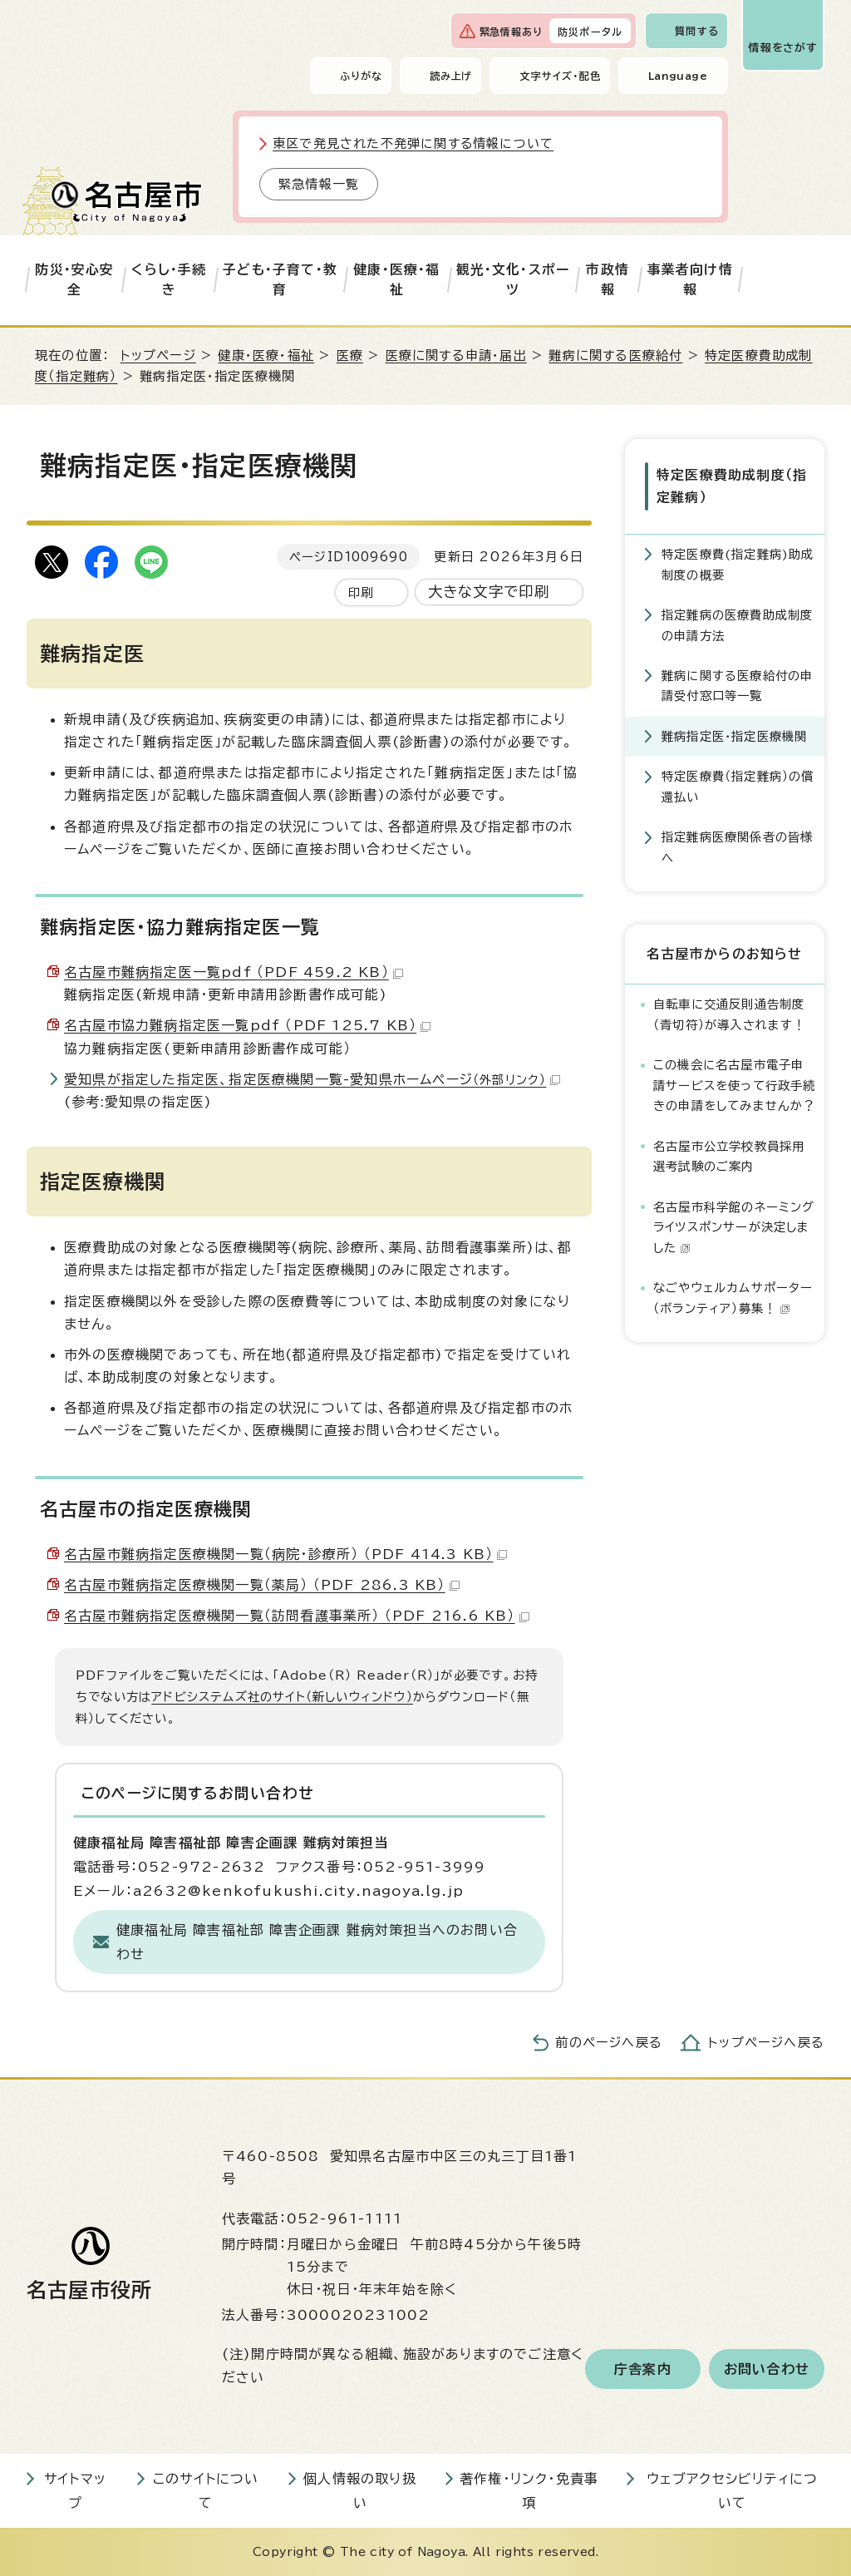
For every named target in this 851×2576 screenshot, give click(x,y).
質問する (697, 31)
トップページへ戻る (766, 2042)
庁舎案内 (642, 2369)
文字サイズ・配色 (560, 76)
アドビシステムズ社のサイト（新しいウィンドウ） (282, 1696)
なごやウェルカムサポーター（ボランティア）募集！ (733, 1297)
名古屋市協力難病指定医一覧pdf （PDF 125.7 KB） (247, 1025)
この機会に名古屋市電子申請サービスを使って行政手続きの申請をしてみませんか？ (734, 1085)
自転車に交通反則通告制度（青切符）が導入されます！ (729, 1014)
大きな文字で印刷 (489, 592)
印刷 (360, 592)
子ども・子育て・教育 (280, 279)
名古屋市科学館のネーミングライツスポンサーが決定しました (734, 1227)
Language (677, 76)
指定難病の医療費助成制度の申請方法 (737, 625)
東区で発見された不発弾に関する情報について (413, 143)
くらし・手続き (168, 279)
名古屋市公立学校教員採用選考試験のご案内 (728, 1156)
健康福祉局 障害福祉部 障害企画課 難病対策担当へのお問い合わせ (317, 1942)
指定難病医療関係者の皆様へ (737, 847)
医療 (350, 355)
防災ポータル (590, 32)
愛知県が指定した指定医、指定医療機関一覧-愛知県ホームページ (312, 1079)
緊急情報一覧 (318, 184)
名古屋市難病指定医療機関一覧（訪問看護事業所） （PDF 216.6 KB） (296, 1615)
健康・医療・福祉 (396, 279)
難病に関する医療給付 (615, 355)
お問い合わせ (766, 2369)
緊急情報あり (511, 32)
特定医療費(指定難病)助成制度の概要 (738, 564)
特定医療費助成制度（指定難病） (732, 486)
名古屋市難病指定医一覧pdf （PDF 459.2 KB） (233, 972)
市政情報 (607, 279)
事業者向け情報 (690, 279)
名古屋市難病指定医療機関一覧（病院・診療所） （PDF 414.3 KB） (285, 1554)
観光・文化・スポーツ (513, 279)
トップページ (158, 355)
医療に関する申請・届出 (456, 355)
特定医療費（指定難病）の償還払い (738, 786)
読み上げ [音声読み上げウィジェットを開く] (451, 76)
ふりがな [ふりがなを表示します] (361, 76)
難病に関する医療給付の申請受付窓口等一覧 (737, 685)
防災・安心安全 (74, 279)
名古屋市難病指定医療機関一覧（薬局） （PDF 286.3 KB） (262, 1584)
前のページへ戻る (608, 2042)
